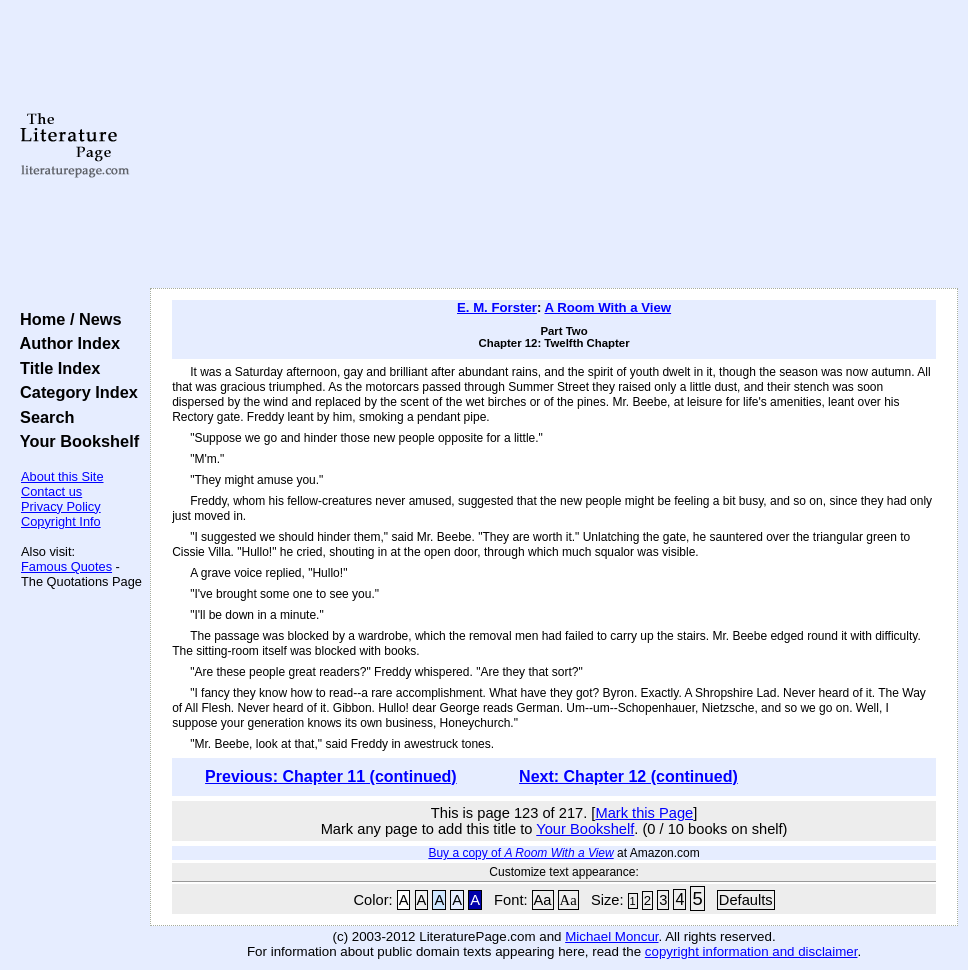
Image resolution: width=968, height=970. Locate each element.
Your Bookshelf (75, 441)
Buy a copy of (520, 853)
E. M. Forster (497, 307)
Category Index (74, 392)
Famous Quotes (66, 566)
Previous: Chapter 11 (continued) (331, 776)
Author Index (65, 343)
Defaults (746, 900)
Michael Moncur (611, 936)
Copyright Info (61, 521)
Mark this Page (644, 813)
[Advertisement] (554, 145)
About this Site (62, 476)
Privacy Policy (61, 506)
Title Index (55, 368)
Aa (543, 900)
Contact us (51, 491)
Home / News (66, 319)
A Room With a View (607, 307)
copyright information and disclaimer (751, 951)
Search (42, 417)
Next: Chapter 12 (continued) (628, 776)
